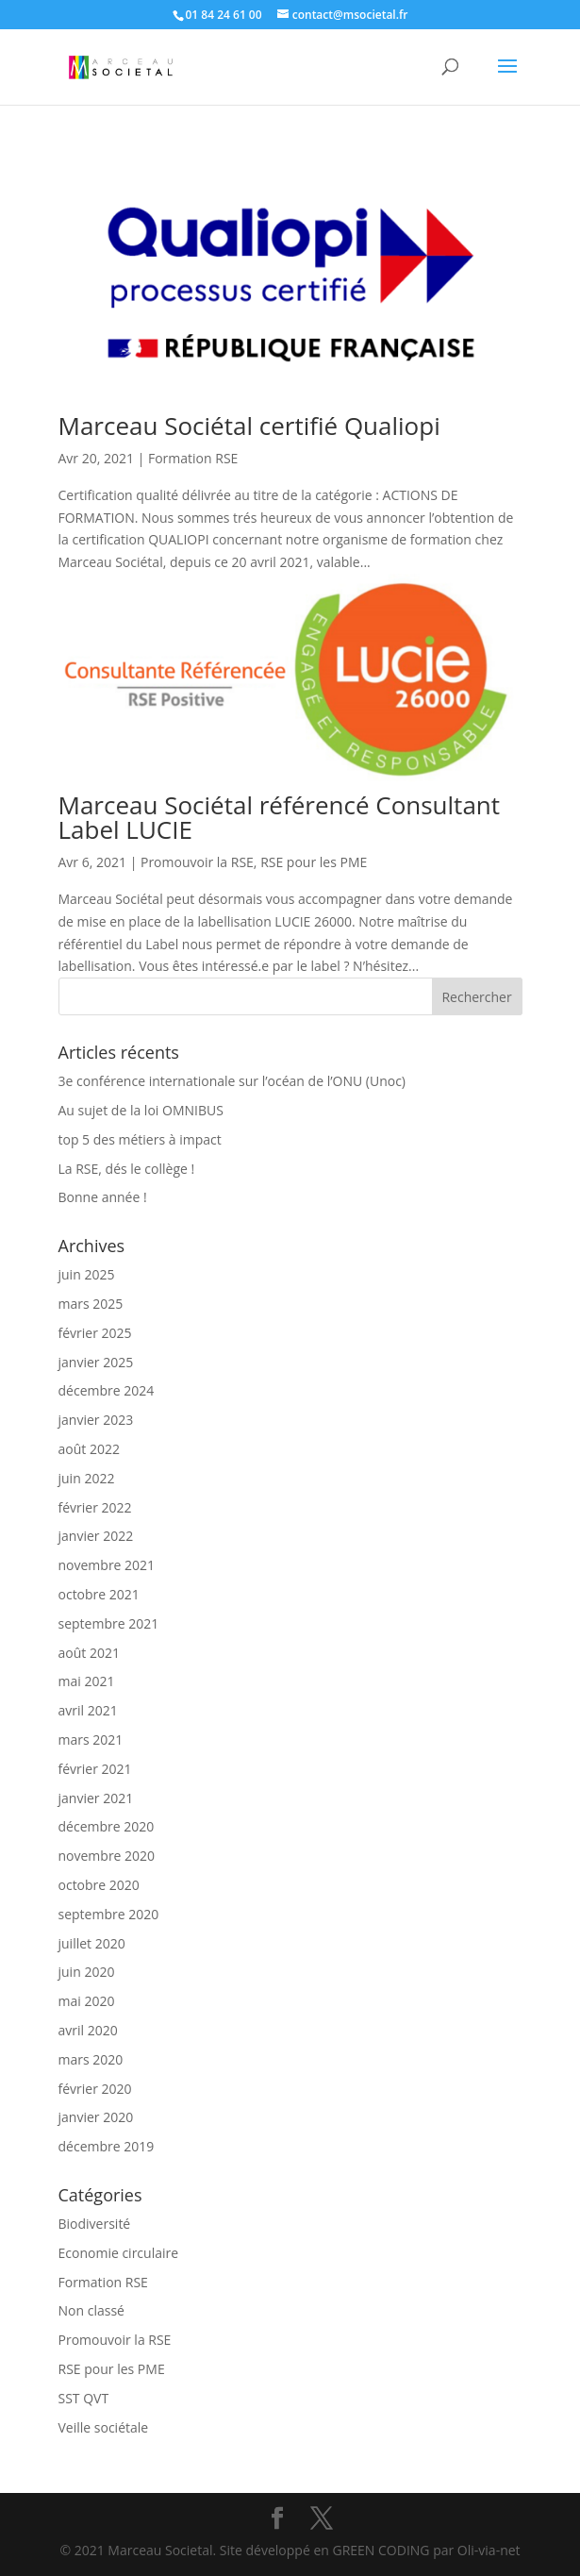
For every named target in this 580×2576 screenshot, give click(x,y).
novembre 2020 (107, 1856)
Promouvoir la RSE (197, 862)
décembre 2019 (106, 2146)
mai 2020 (86, 2001)
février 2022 (95, 1507)
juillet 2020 (91, 1943)
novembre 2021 (107, 1565)
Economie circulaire (118, 2253)
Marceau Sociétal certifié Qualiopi (249, 426)
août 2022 (89, 1449)
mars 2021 (91, 1739)
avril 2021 (88, 1710)
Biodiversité (94, 2224)
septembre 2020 (108, 1914)
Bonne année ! (102, 1197)
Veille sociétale (103, 2427)
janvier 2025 (96, 1362)
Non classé (91, 2310)
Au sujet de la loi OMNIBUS (141, 1110)
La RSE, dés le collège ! (126, 1169)
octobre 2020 (99, 1885)
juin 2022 (86, 1478)
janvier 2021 (96, 1798)
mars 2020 (91, 2059)
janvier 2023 (96, 1420)
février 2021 (95, 1769)
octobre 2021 (99, 1594)
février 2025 (95, 1333)
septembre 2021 (108, 1623)
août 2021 (89, 1653)
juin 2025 (86, 1274)
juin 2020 (86, 1972)
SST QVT (83, 2398)
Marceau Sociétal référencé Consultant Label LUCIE (279, 817)
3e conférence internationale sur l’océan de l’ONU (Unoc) (232, 1081)
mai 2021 (86, 1681)
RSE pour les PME (313, 862)
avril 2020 (88, 2030)
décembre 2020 (106, 1826)
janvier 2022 (96, 1536)
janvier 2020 (96, 2117)
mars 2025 (91, 1304)
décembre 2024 (106, 1390)
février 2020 (95, 2089)
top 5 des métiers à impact (140, 1139)
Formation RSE (193, 458)
